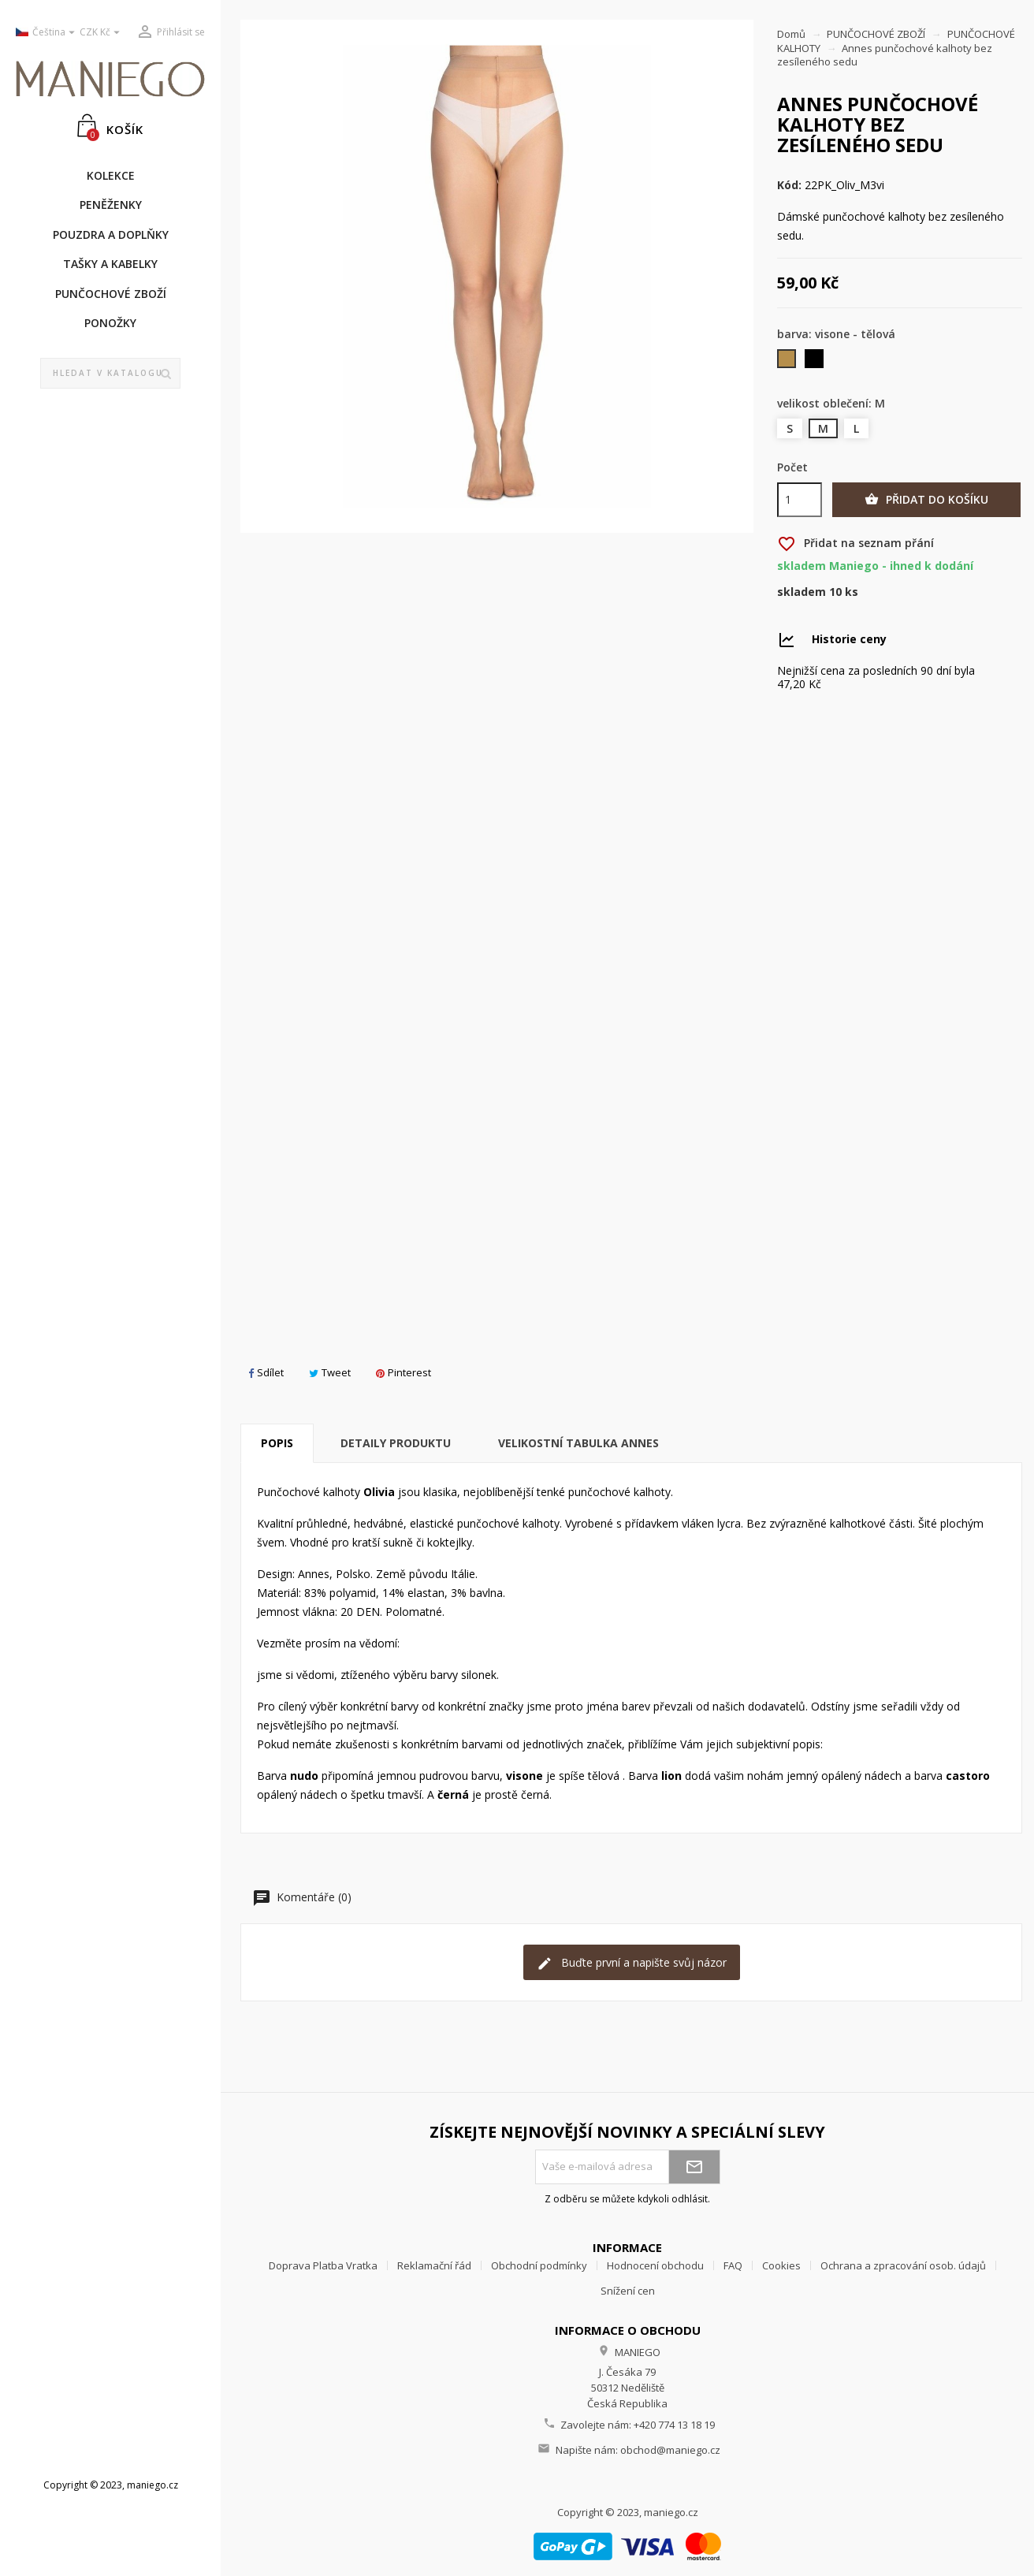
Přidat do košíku (926, 500)
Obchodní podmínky (539, 2265)
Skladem (801, 592)
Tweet (330, 1372)
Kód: (789, 185)
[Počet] (799, 499)
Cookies (781, 2265)
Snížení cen (628, 2291)
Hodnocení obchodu (655, 2265)
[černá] (815, 362)
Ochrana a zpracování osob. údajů (903, 2265)
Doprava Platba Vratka (323, 2265)
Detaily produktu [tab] (395, 1442)
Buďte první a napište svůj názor (632, 1963)
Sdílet (266, 1372)
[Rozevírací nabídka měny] (102, 32)
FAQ (732, 2265)
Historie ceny (849, 638)
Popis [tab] (277, 1442)
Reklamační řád (434, 2265)
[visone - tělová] (787, 362)
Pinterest (403, 1372)
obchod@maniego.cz (670, 2450)
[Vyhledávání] (110, 373)
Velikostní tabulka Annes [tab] (578, 1442)
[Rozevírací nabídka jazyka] (42, 32)
